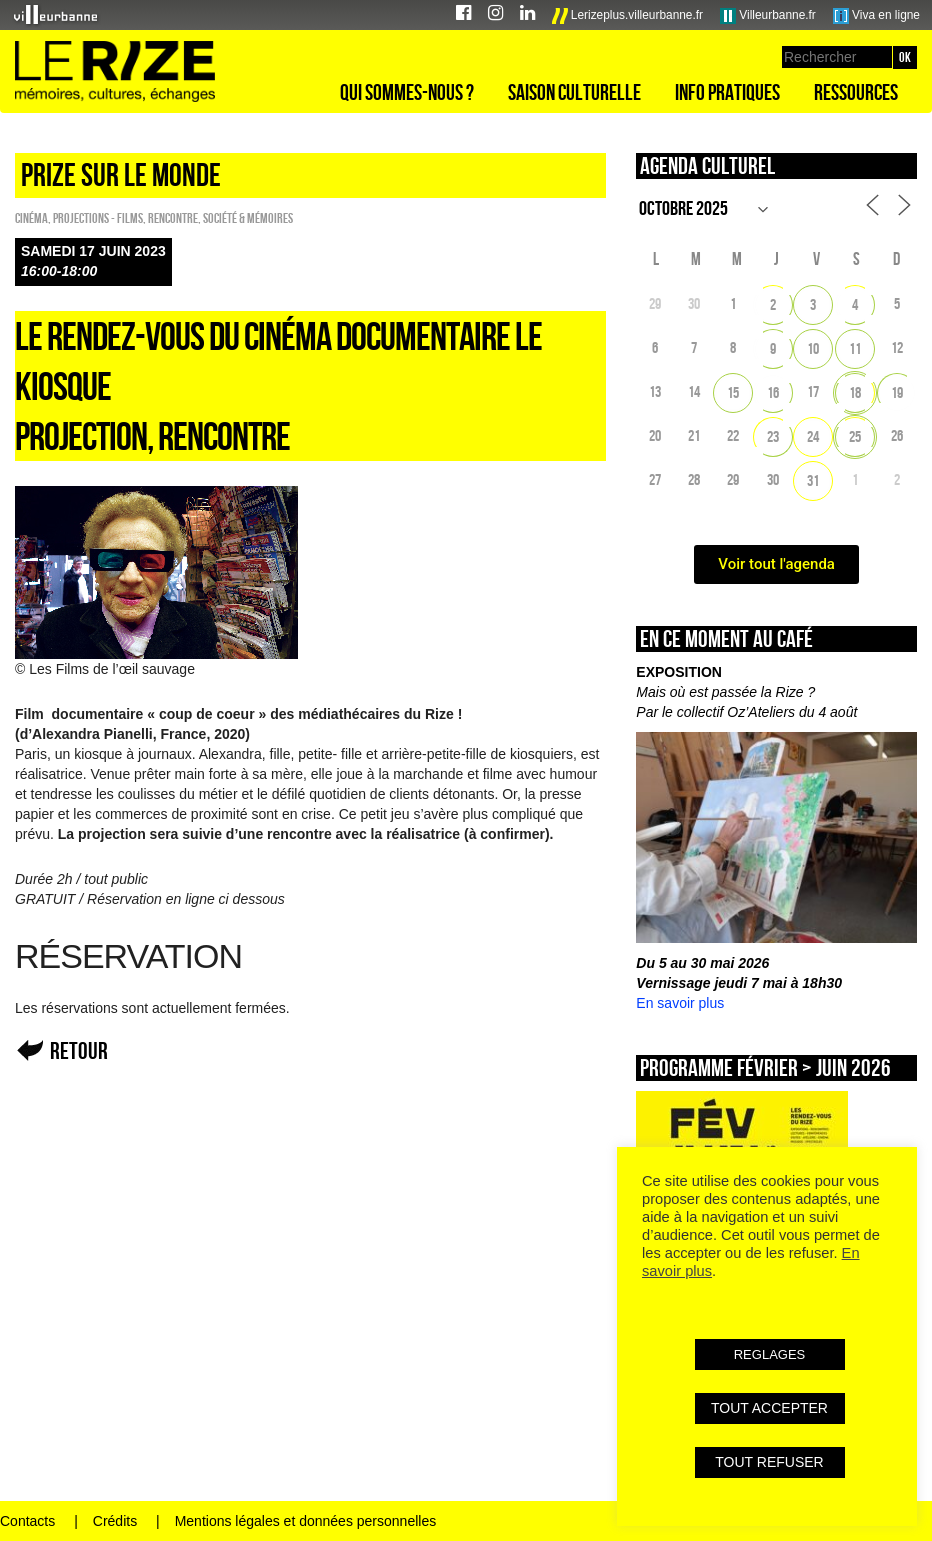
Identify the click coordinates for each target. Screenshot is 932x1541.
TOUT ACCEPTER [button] (769, 1408)
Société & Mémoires (248, 218)
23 (773, 436)
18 (855, 392)
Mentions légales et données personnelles (306, 1521)
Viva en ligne (876, 16)
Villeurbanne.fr (768, 16)
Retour (79, 1050)
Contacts (27, 1521)
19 (897, 392)
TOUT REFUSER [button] (769, 1462)
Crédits (115, 1521)
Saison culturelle (574, 92)
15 (733, 392)
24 (813, 436)
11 (855, 348)
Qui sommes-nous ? (407, 92)
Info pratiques (727, 92)
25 (855, 436)
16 (773, 392)
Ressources (856, 92)
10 (813, 348)
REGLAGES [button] (770, 1354)
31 (813, 480)
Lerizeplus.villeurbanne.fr (628, 16)
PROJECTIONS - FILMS (98, 218)
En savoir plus (680, 1003)
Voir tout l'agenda (776, 564)
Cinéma (31, 218)
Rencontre (173, 218)
